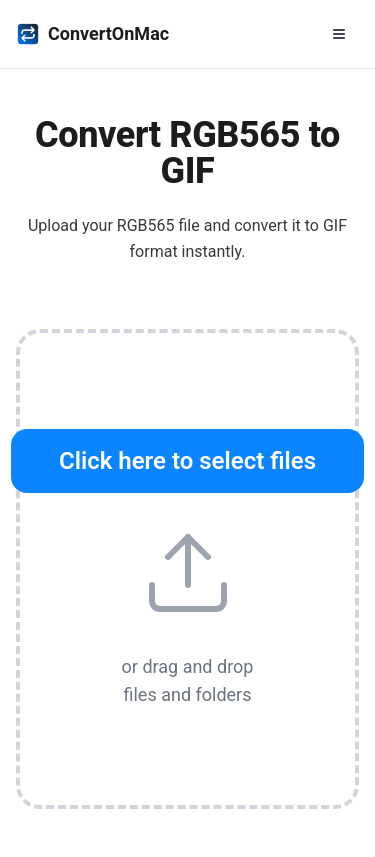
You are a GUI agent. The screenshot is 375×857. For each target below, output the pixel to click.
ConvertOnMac (92, 34)
